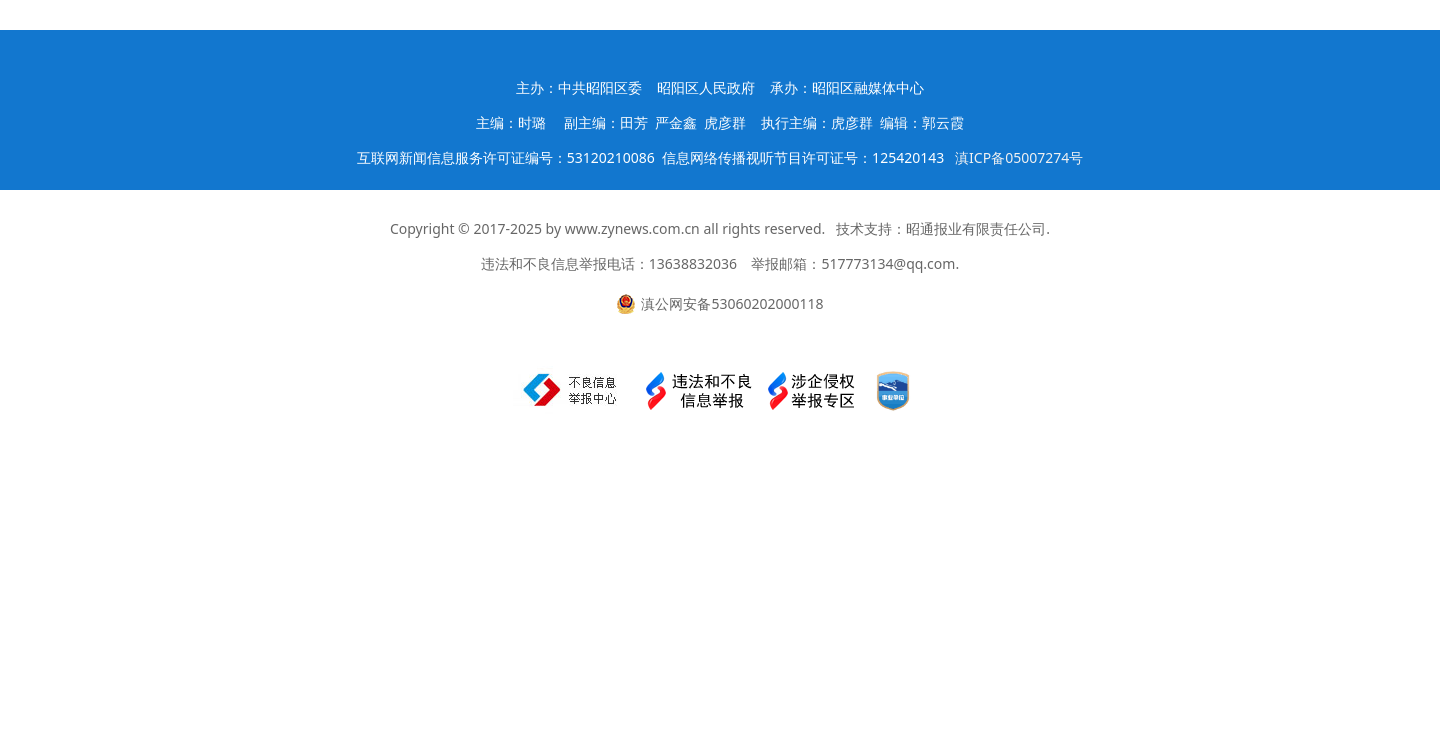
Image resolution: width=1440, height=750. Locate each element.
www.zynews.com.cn (632, 228)
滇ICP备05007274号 (1019, 157)
